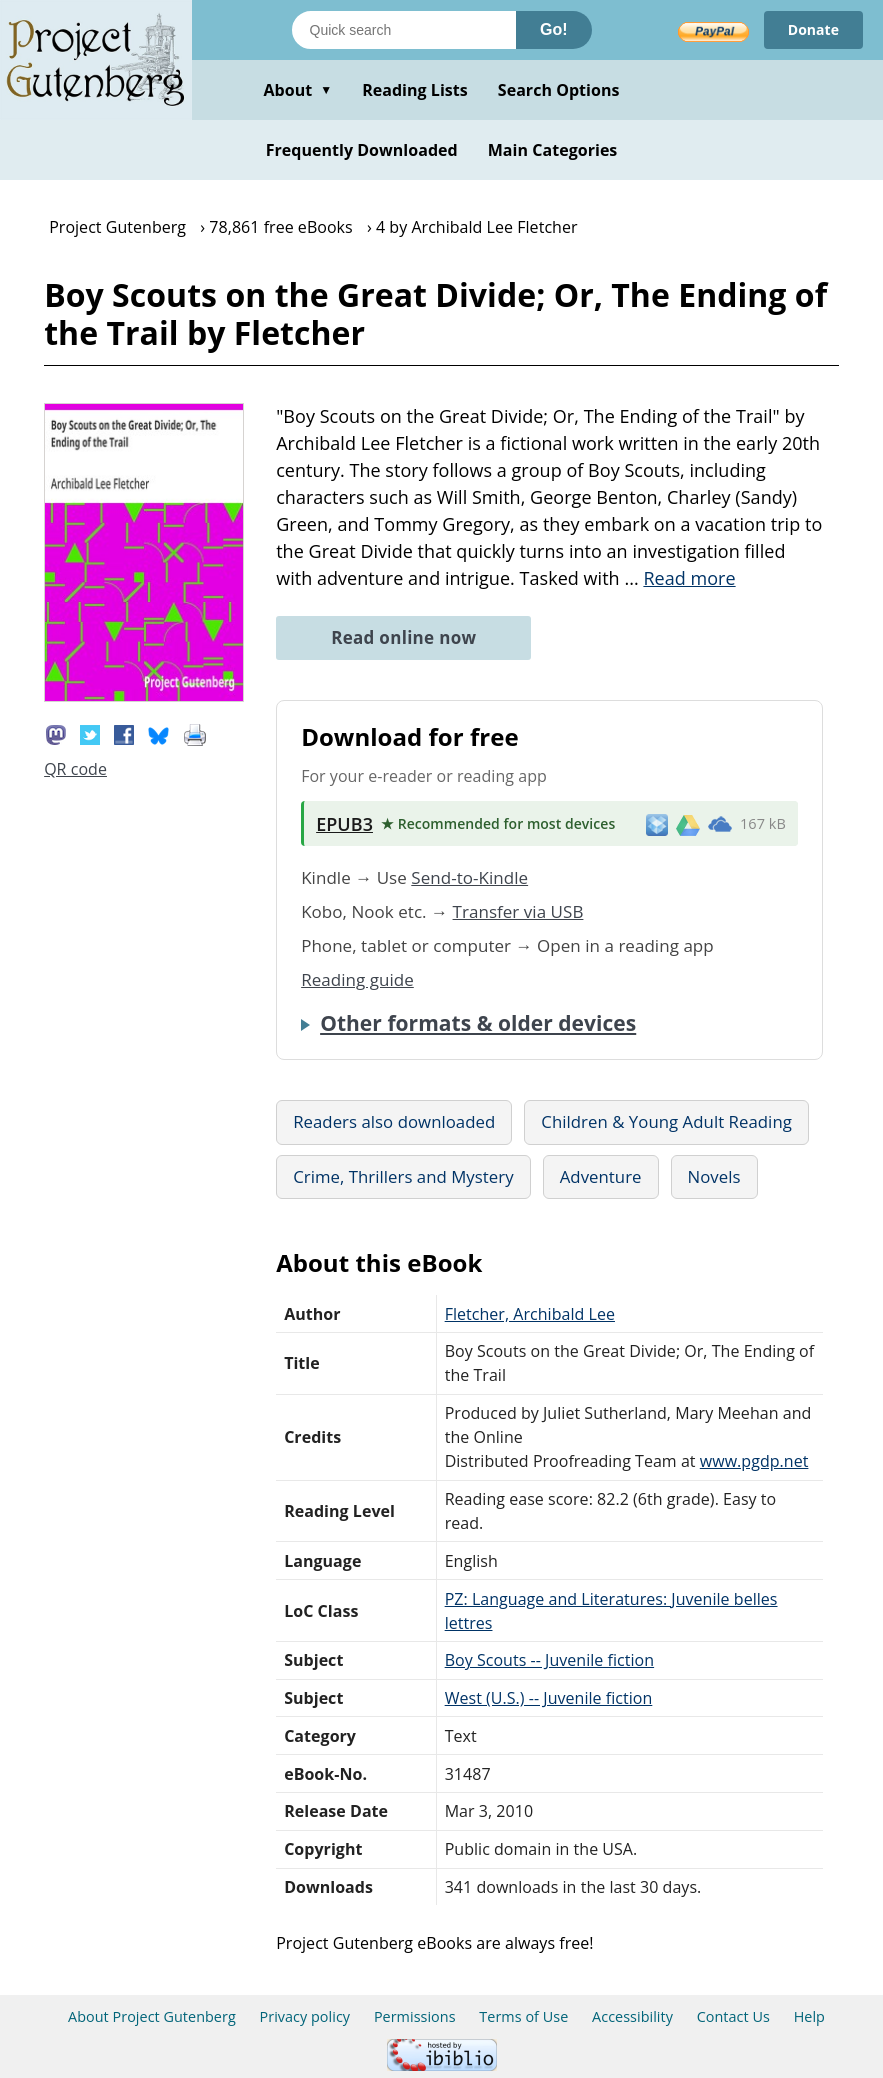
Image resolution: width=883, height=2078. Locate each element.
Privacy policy (305, 2016)
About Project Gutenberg (152, 2016)
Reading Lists (415, 90)
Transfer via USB (518, 911)
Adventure (601, 1176)
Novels (714, 1176)
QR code (75, 769)
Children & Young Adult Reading (666, 1121)
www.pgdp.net (754, 1461)
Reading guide (357, 979)
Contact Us (733, 2016)
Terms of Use (523, 2016)
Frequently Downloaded (362, 150)
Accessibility (632, 2016)
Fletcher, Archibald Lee (530, 1314)
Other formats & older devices (478, 1023)
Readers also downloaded (394, 1121)
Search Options (559, 90)
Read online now (403, 637)
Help (809, 2016)
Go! (554, 29)
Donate (813, 29)
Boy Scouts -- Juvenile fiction (549, 1660)
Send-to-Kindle (469, 877)
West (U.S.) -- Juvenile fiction (549, 1698)
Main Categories (553, 150)
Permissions (415, 2016)
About (297, 90)
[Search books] (404, 30)
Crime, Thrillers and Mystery (403, 1176)
